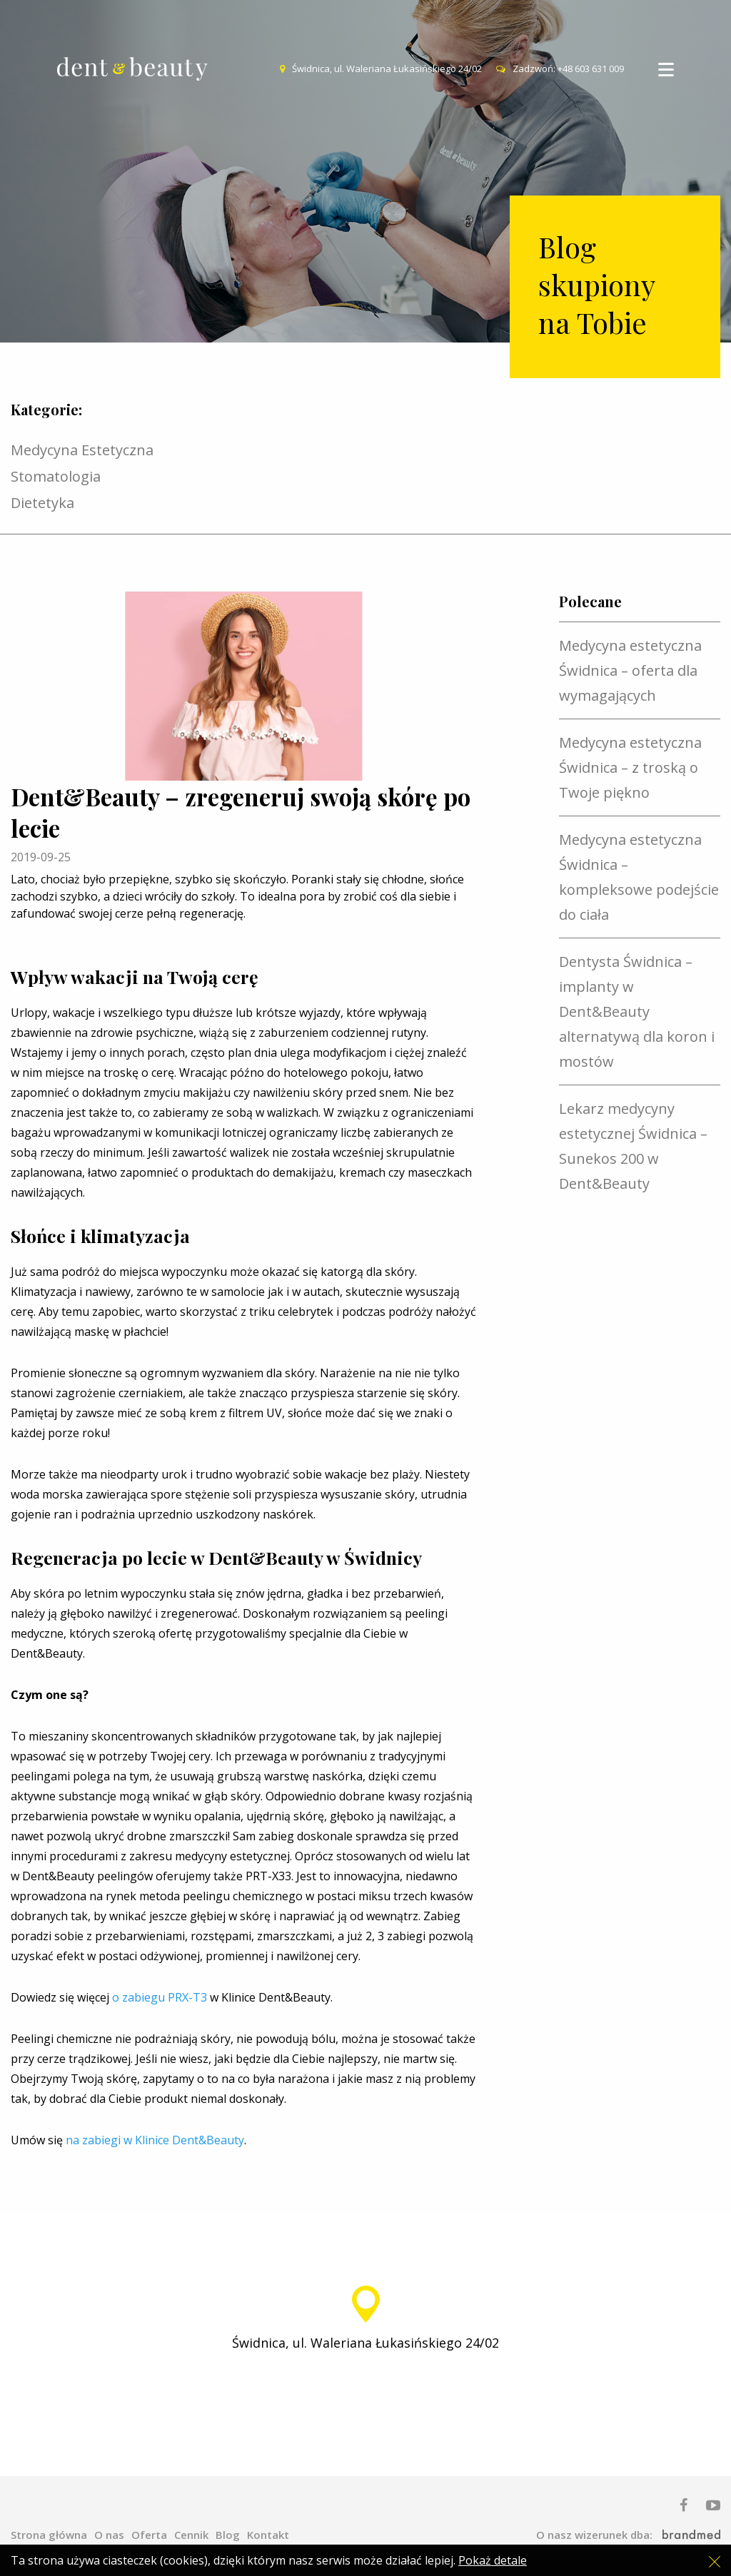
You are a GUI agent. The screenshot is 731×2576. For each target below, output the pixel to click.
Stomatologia (56, 476)
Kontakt (268, 2534)
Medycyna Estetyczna (82, 450)
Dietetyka (42, 502)
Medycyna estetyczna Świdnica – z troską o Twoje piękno (630, 767)
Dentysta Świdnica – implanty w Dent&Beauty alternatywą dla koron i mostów (637, 1011)
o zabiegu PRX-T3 (159, 1997)
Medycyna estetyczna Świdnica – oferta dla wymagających (630, 670)
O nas (109, 2534)
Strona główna (49, 2534)
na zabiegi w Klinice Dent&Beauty (155, 2140)
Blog (228, 2534)
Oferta (149, 2534)
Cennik (191, 2534)
